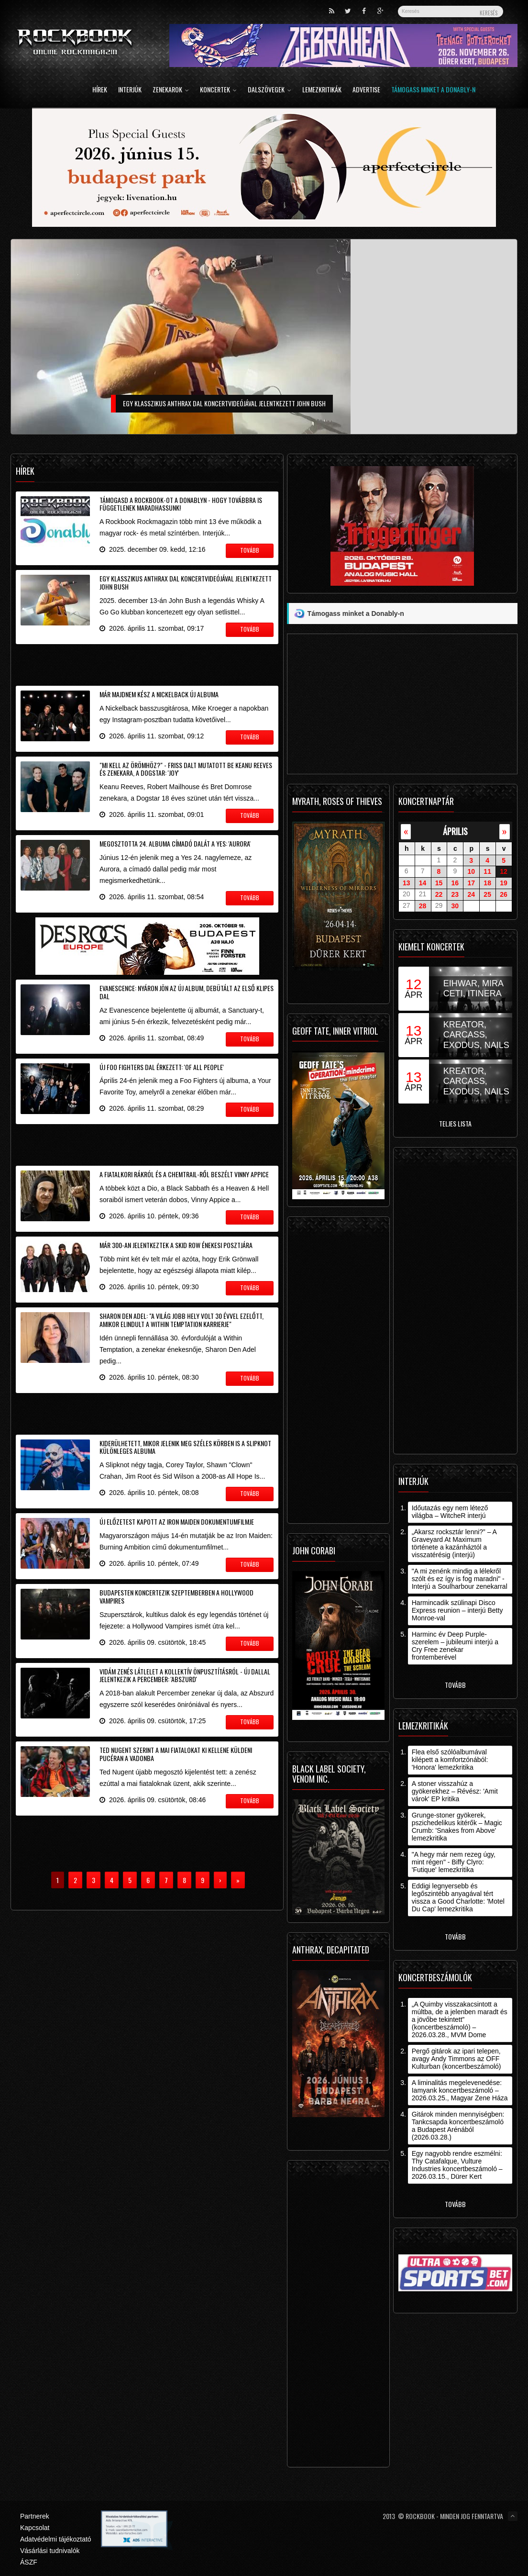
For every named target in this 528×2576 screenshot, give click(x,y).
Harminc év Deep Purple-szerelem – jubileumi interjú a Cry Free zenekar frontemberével (455, 1645)
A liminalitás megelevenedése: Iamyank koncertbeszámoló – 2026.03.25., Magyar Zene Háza (460, 2090)
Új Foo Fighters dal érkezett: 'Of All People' (161, 1067)
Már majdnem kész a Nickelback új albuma (159, 694)
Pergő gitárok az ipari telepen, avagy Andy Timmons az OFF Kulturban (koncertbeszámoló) (456, 2058)
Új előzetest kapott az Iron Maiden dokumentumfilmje (176, 1522)
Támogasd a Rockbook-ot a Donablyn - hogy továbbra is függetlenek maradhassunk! (180, 504)
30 (455, 906)
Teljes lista (455, 1123)
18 (487, 883)
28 (423, 906)
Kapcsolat (34, 2527)
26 (503, 894)
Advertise (366, 90)
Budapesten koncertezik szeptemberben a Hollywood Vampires (176, 1596)
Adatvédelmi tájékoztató (55, 2539)
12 (503, 871)
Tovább (455, 1685)
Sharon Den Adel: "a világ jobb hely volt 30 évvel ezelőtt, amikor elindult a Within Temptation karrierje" (181, 1320)
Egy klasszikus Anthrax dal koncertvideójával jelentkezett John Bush (185, 582)
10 (471, 871)
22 (439, 894)
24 (471, 894)
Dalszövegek (269, 90)
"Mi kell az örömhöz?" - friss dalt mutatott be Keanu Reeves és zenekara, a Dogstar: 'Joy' (185, 769)
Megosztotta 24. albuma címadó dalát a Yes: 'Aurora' (175, 843)
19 (503, 883)
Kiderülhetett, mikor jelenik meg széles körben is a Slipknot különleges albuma (185, 1447)
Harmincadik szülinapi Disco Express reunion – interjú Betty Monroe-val (457, 1610)
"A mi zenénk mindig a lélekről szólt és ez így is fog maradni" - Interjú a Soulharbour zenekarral (459, 1578)
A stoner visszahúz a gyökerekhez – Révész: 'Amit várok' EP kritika (455, 1791)
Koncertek (218, 90)
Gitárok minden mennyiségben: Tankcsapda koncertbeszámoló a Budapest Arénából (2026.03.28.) (458, 2125)
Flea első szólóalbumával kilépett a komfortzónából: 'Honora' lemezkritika (450, 1759)
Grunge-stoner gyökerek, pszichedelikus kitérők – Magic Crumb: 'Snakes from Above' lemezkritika (457, 1826)
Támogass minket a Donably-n (433, 90)
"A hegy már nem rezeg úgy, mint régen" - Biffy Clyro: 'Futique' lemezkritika (453, 1862)
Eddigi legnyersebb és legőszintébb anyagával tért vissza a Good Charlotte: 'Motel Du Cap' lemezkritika (458, 1897)
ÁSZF (28, 2562)
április (455, 831)
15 (439, 883)
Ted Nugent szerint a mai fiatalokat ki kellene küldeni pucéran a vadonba (175, 1754)
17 (471, 883)
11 (487, 871)
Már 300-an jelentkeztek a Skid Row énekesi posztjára (176, 1245)
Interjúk (130, 90)
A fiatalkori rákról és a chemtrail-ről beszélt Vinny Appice (184, 1174)
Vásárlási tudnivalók (50, 2550)
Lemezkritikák (321, 90)
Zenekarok (171, 90)
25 (487, 894)
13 (406, 883)
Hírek (99, 90)
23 (455, 894)
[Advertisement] (147, 663)
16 (455, 883)
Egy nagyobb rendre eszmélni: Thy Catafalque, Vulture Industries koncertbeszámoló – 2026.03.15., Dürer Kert (457, 2165)
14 (423, 883)
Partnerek (34, 2516)
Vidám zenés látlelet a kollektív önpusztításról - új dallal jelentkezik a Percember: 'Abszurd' (184, 1675)
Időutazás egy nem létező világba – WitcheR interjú (450, 1511)
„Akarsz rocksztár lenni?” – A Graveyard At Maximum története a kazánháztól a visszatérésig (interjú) (454, 1543)
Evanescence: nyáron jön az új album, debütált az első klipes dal (186, 992)
